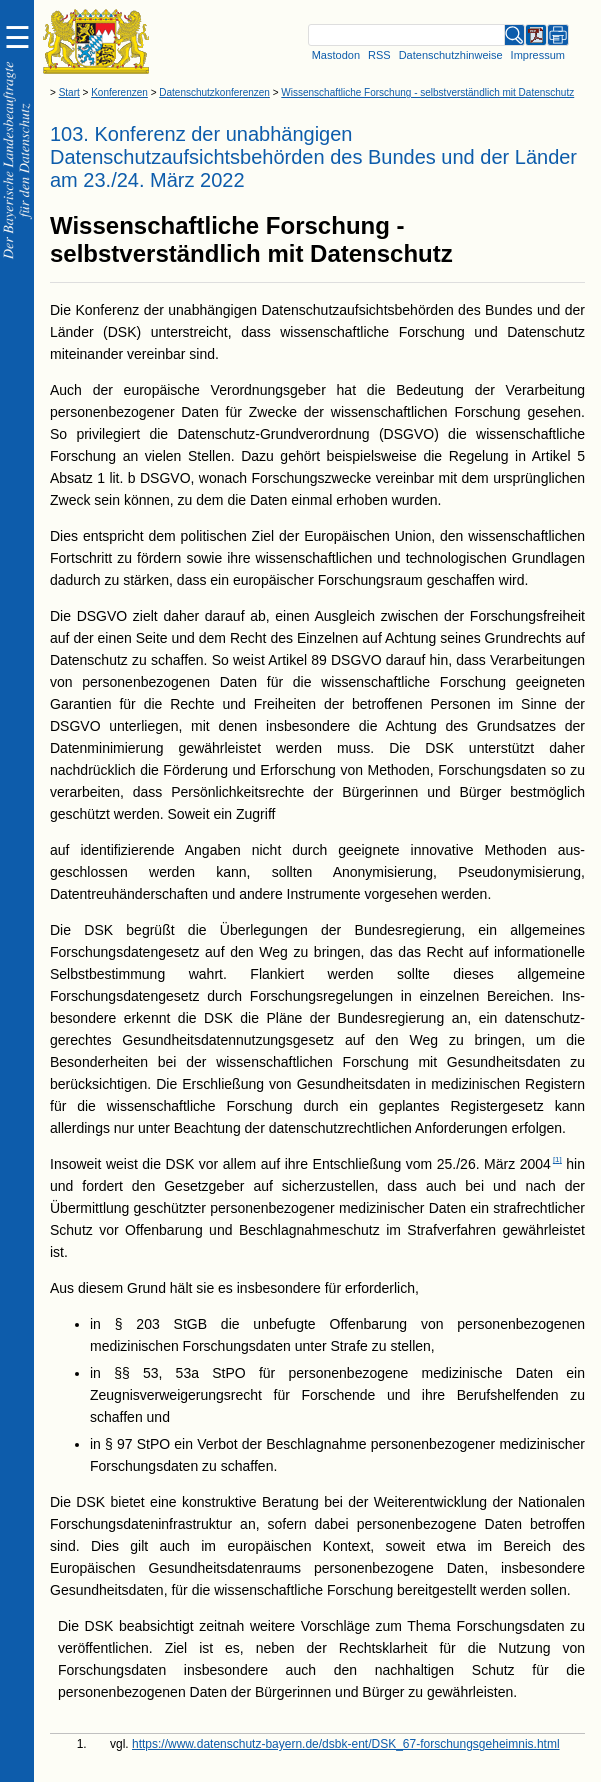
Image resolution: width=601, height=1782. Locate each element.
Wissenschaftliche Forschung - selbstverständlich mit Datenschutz (427, 92)
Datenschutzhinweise (451, 55)
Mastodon (336, 55)
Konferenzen (119, 92)
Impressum (538, 55)
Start (69, 92)
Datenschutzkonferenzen (214, 92)
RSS (379, 55)
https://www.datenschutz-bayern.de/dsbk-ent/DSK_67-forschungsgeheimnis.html (346, 1744)
